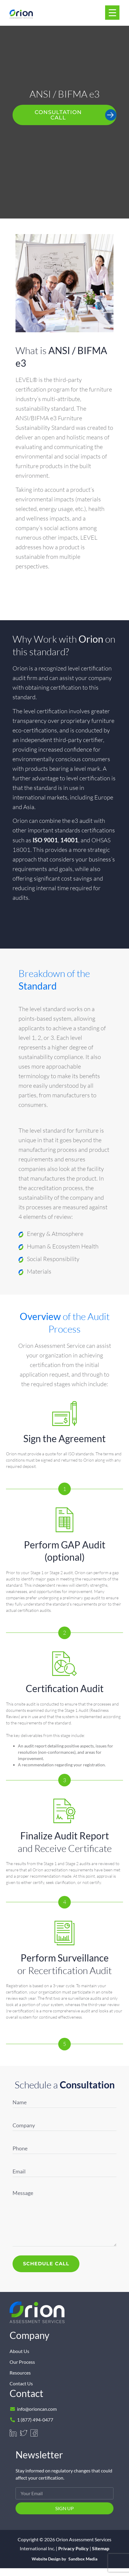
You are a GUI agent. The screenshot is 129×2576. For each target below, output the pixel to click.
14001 (69, 840)
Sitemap (100, 2548)
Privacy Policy (73, 2548)
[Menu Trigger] (112, 12)
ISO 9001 (45, 840)
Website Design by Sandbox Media (64, 2559)
